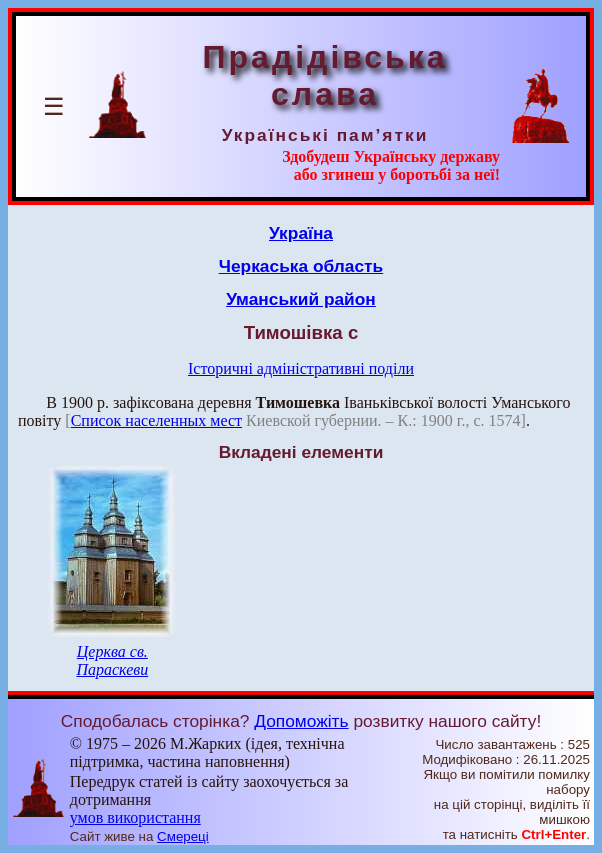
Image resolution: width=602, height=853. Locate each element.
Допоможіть (301, 721)
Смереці (183, 836)
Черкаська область (301, 266)
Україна (301, 233)
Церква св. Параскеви (112, 660)
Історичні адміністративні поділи (301, 368)
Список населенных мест (156, 420)
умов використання (135, 817)
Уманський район (301, 299)
